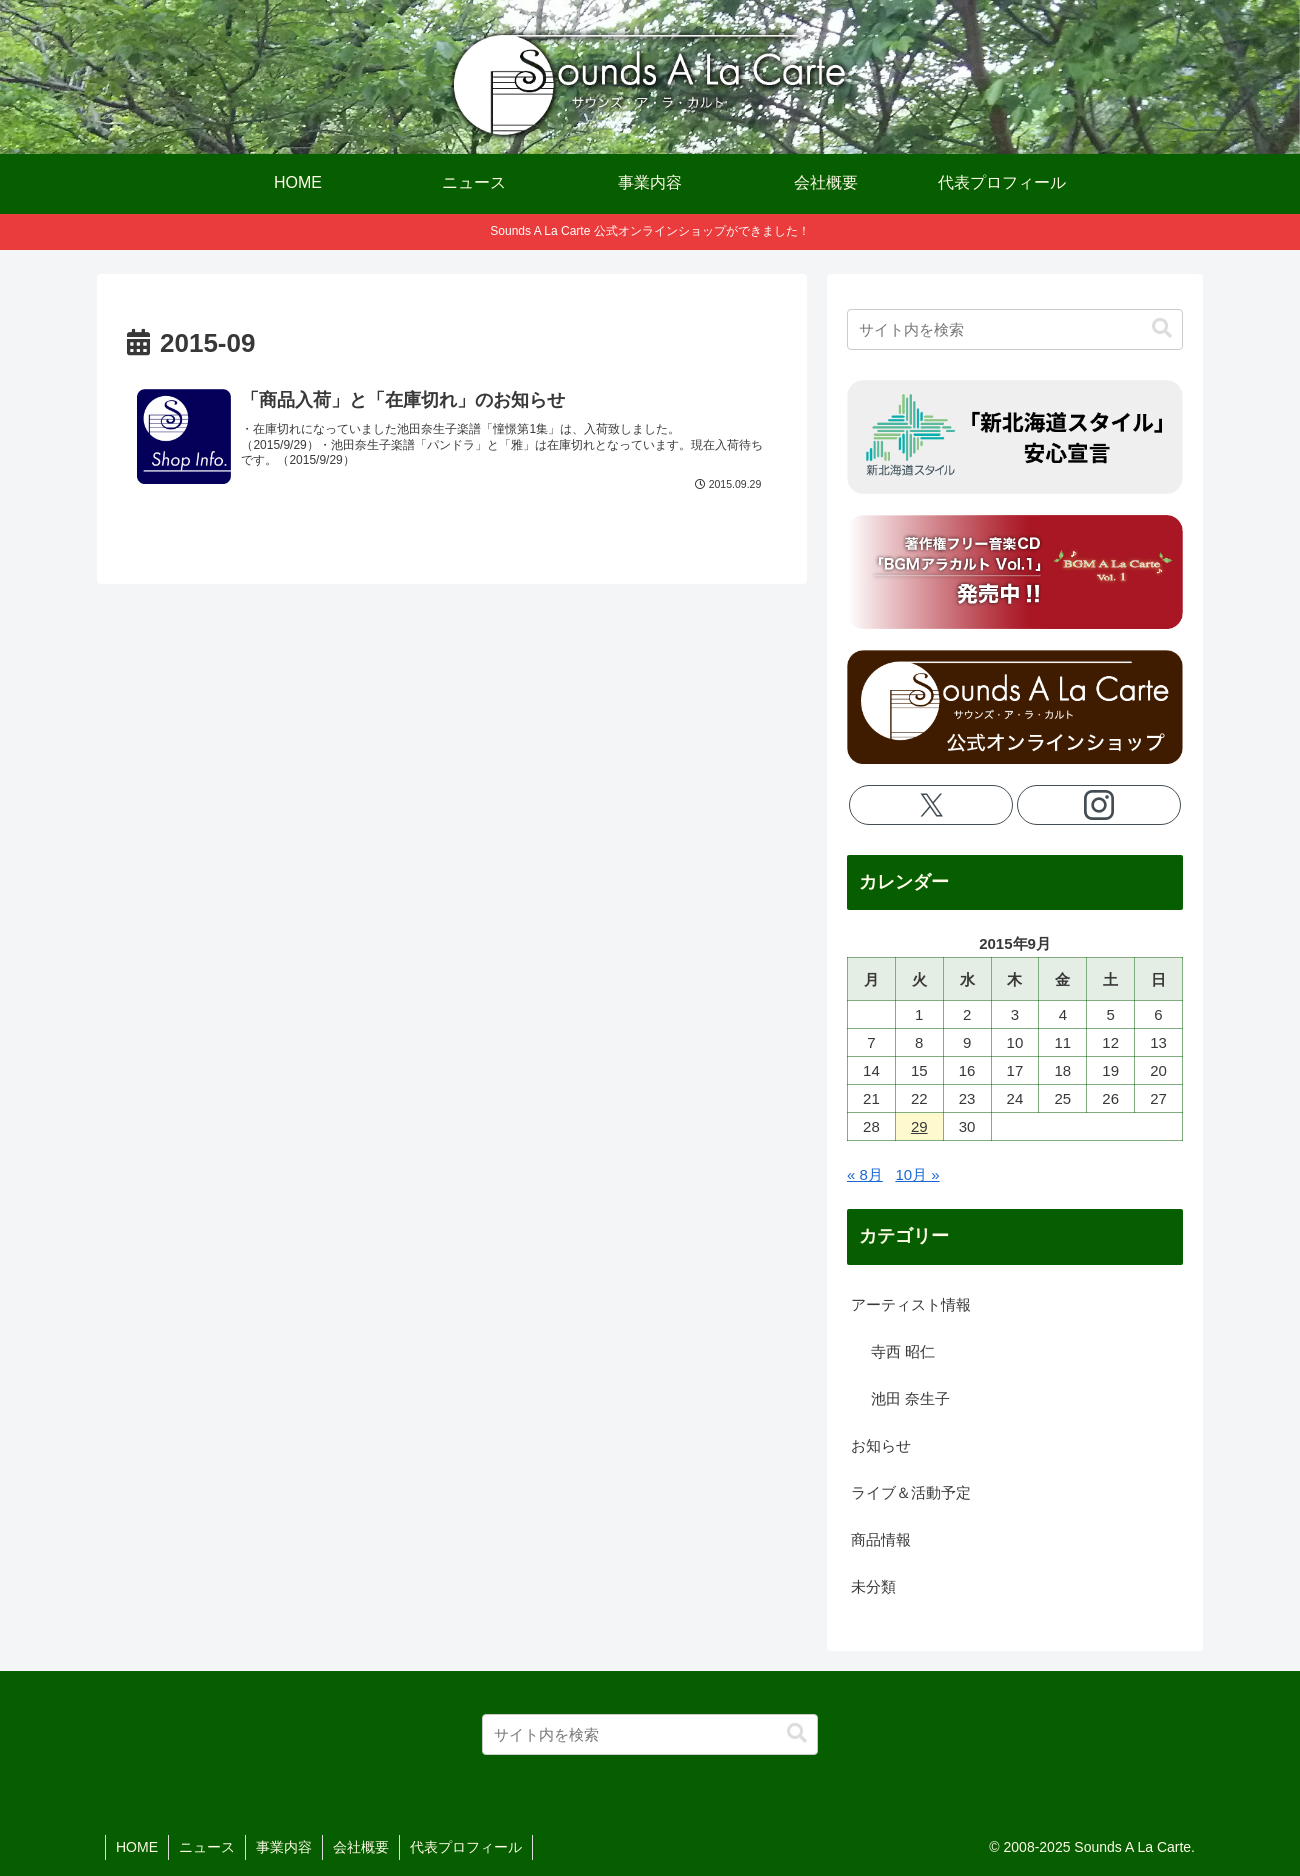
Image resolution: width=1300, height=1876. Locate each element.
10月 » (917, 1174)
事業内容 (284, 1847)
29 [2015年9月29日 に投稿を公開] (919, 1126)
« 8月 (865, 1174)
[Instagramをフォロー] (1099, 805)
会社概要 (361, 1847)
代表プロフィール (466, 1847)
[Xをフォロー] (931, 805)
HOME (137, 1847)
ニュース (207, 1847)
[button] (1162, 328)
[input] (1015, 329)
